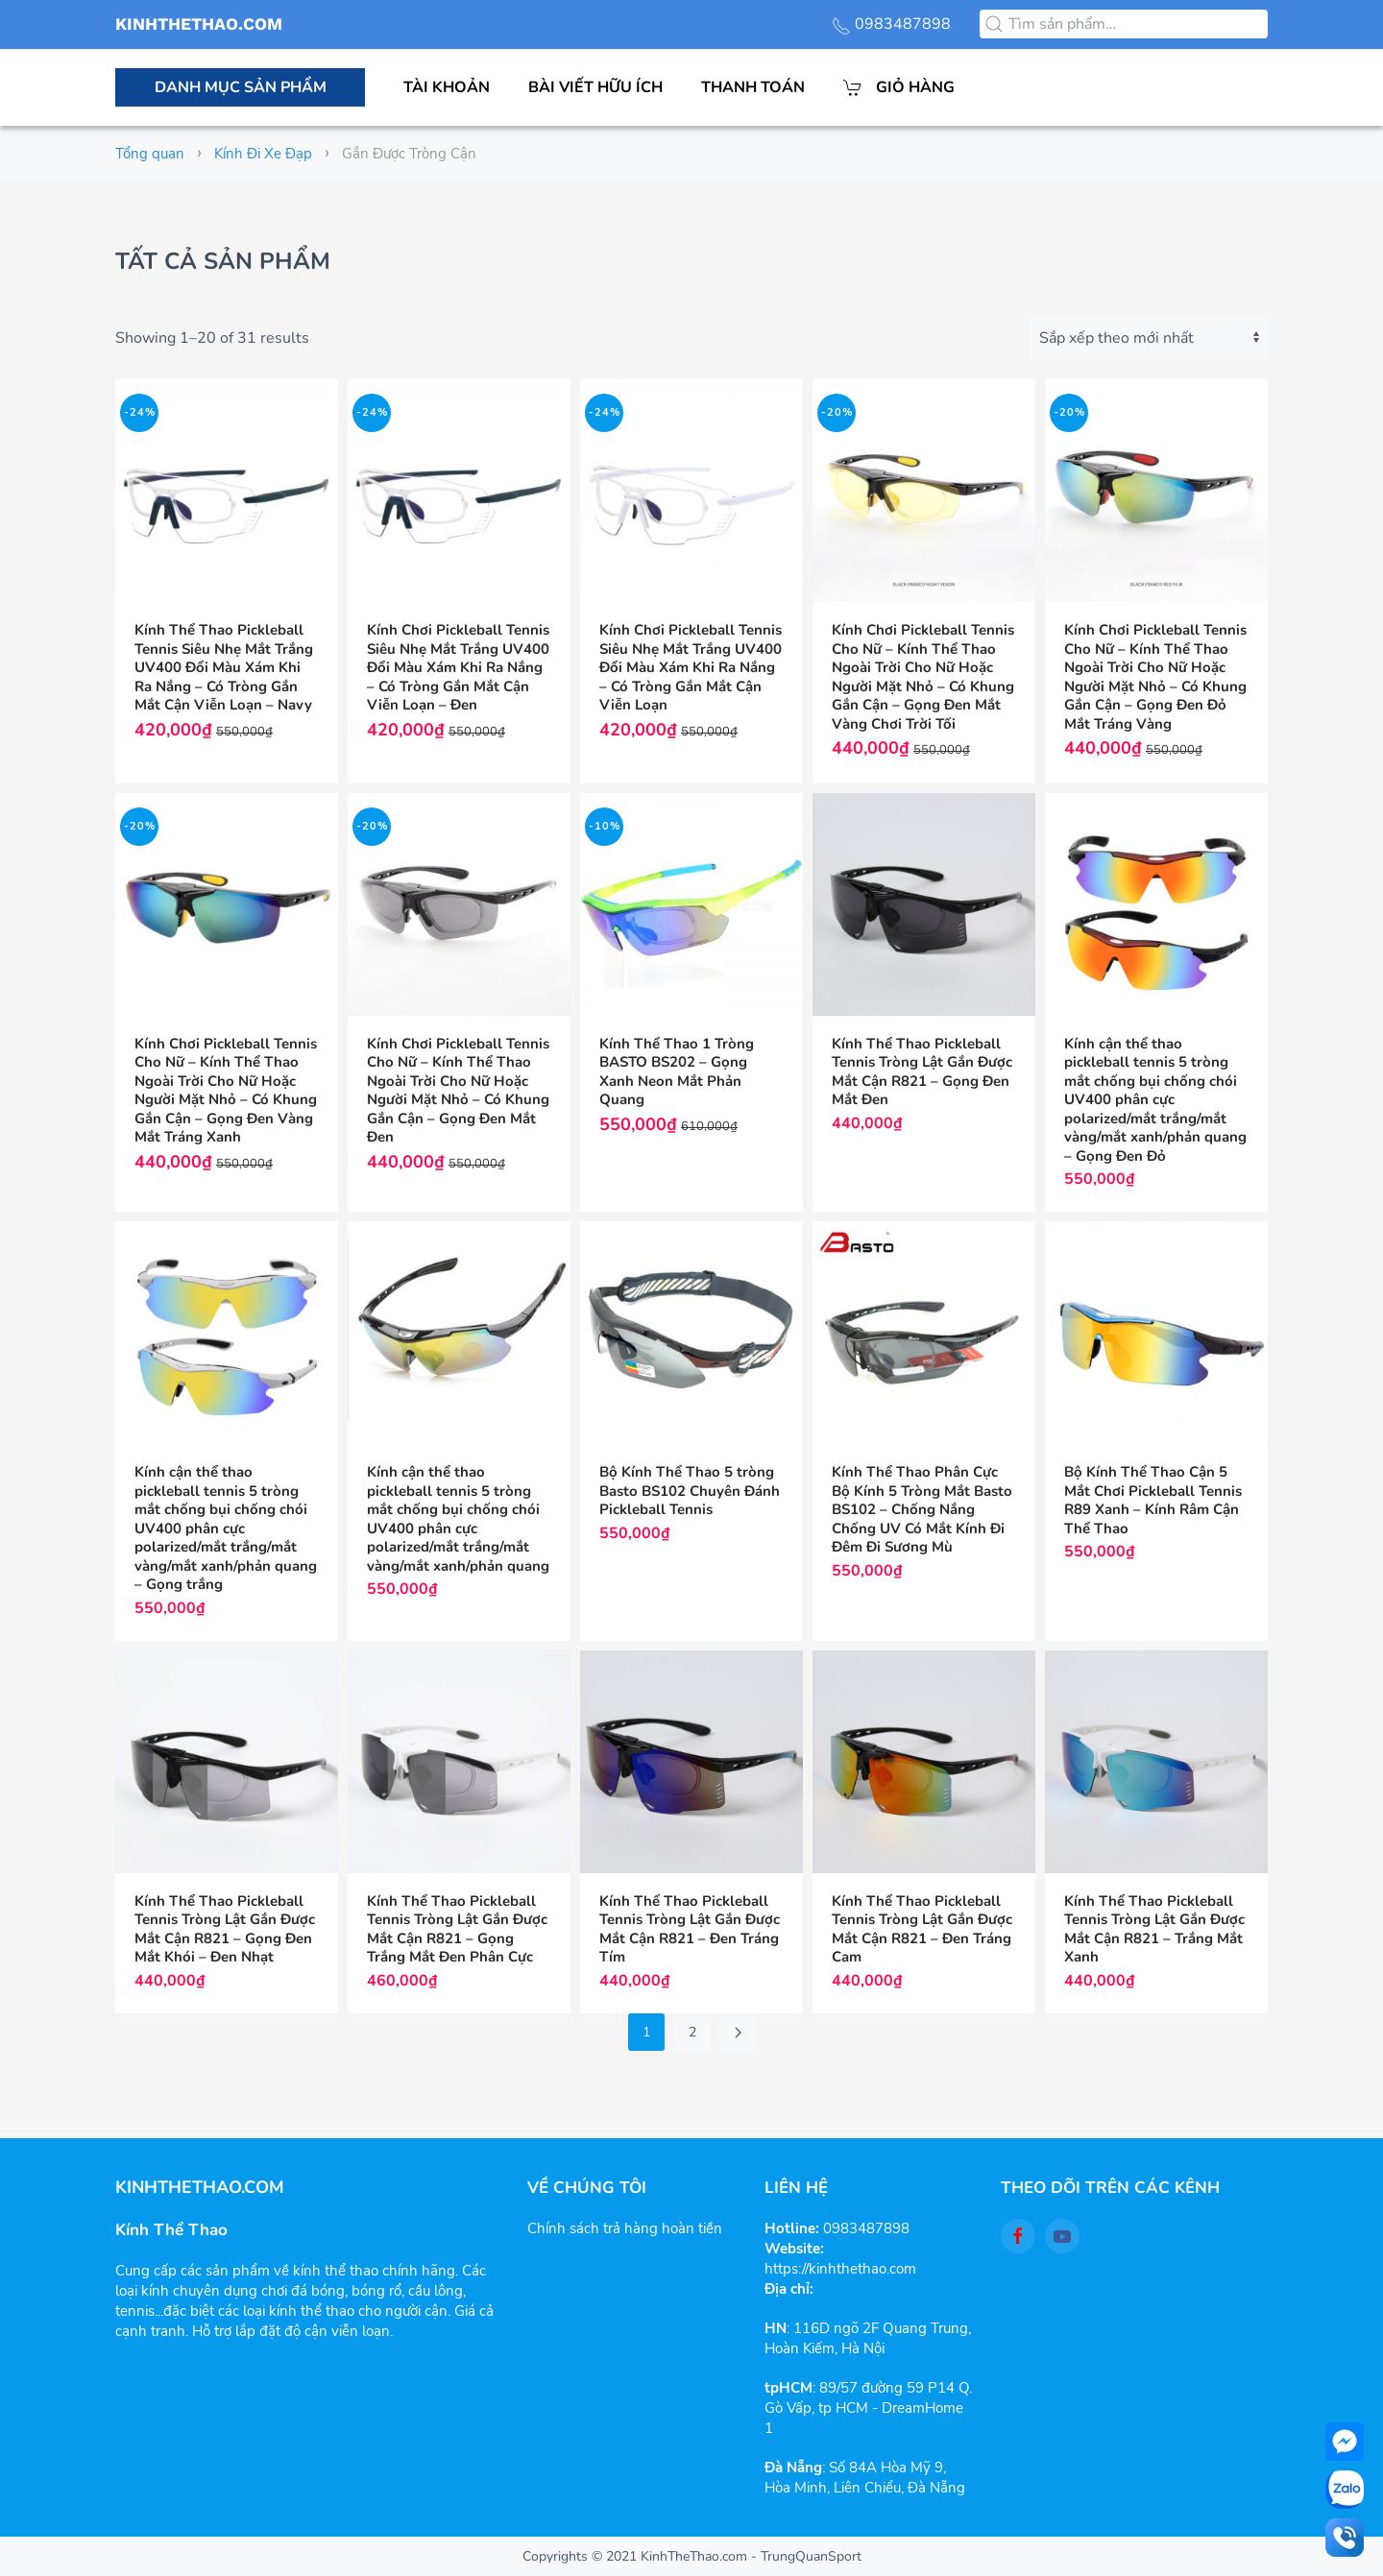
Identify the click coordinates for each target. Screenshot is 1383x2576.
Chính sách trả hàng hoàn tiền (624, 2228)
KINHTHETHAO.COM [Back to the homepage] (198, 24)
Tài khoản (446, 87)
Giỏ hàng (899, 87)
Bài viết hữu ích (595, 87)
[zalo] (1344, 2489)
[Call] (1344, 2537)
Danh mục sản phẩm (241, 87)
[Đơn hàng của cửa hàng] (1149, 338)
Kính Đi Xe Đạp (263, 153)
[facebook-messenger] (1344, 2441)
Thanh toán (753, 87)
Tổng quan (149, 153)
